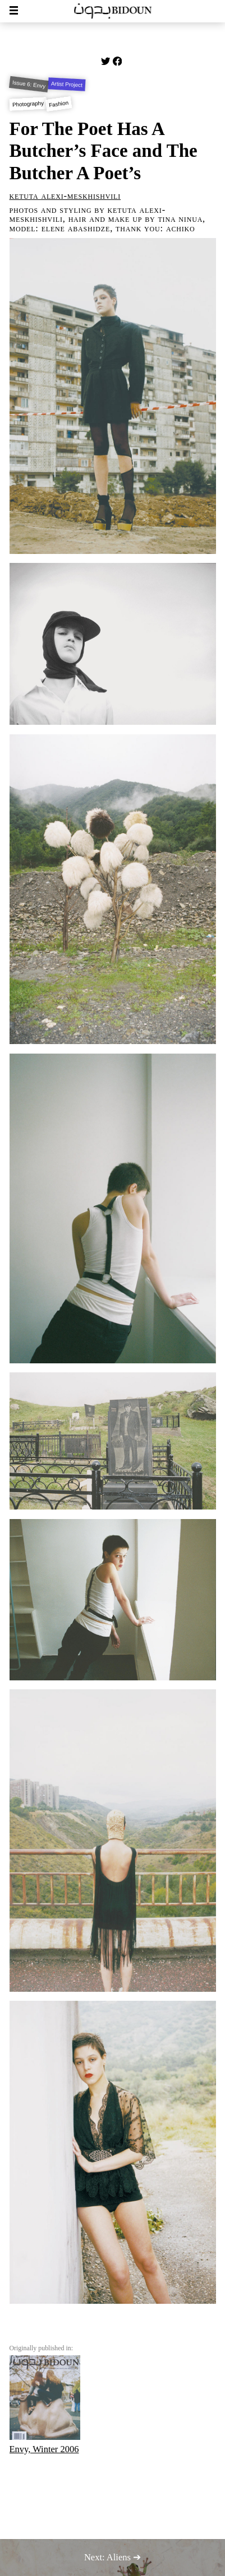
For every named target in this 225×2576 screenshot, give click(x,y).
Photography (28, 104)
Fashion (59, 104)
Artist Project (66, 84)
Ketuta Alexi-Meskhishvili (65, 195)
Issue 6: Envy (28, 84)
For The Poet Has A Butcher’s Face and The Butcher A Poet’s (104, 151)
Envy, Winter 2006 (45, 2404)
